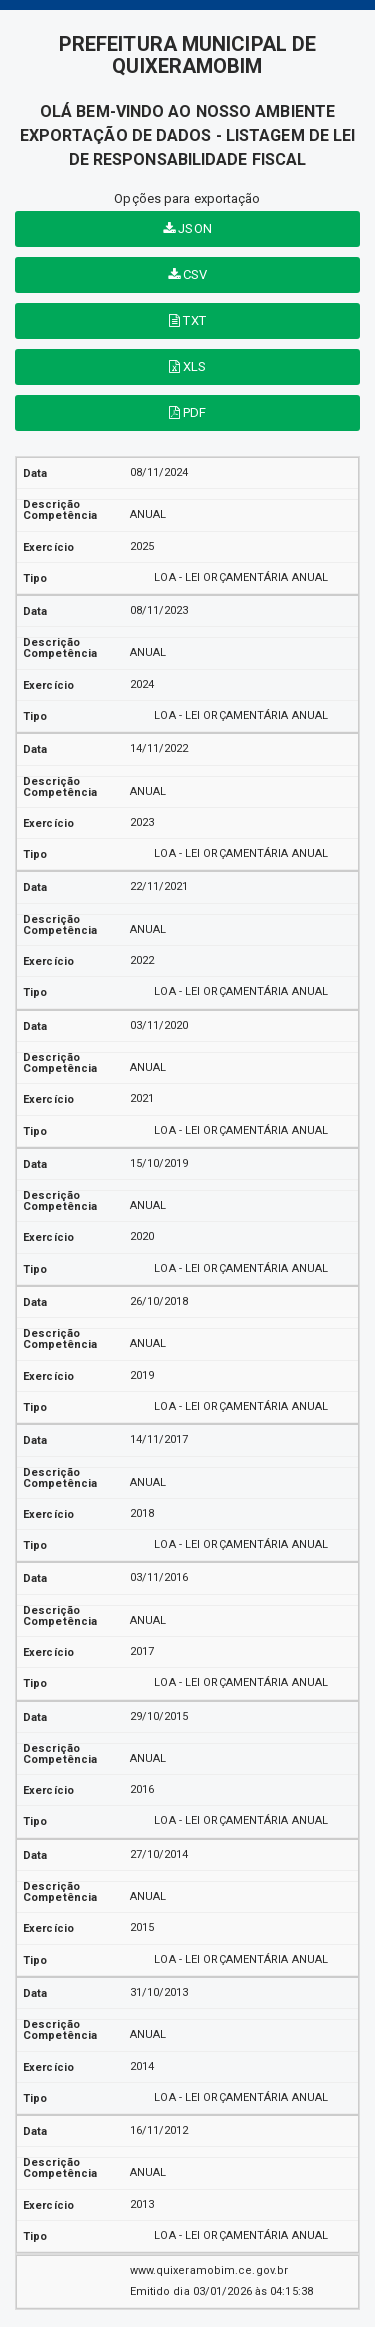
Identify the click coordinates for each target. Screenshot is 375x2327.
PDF (188, 412)
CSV (188, 274)
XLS (188, 366)
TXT (187, 320)
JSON (187, 228)
